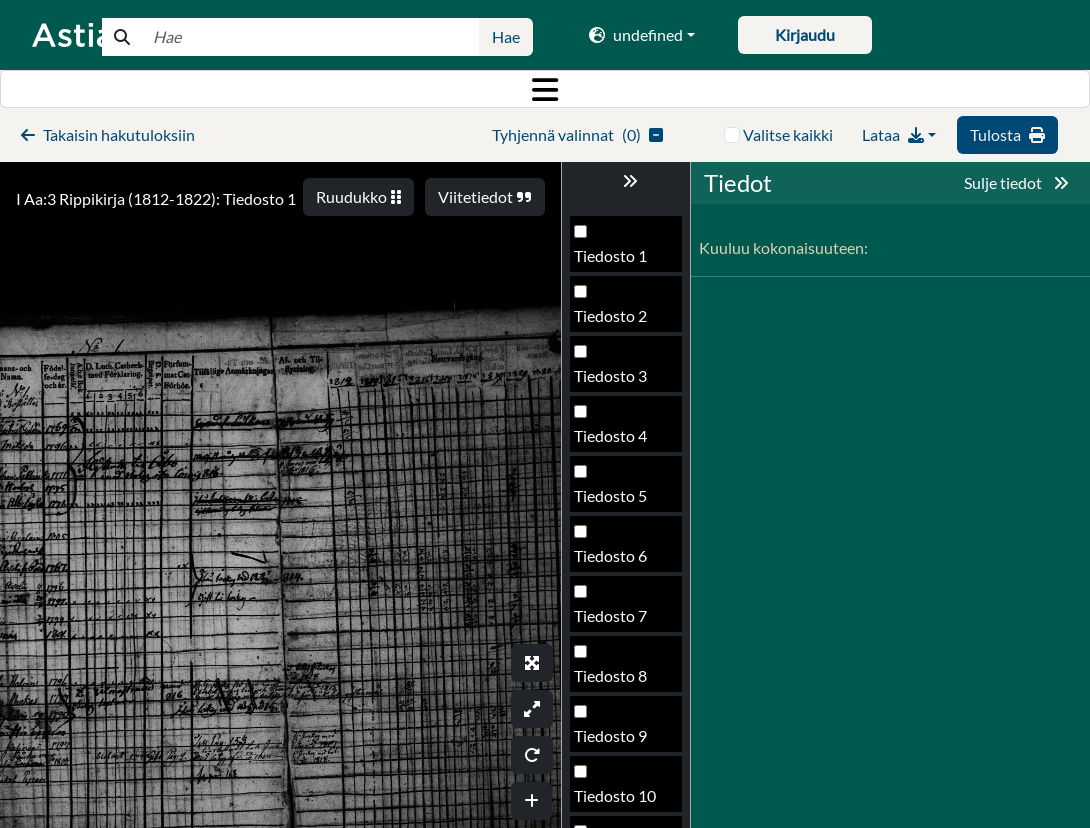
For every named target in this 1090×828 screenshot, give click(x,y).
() (577, 134)
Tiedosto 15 (615, 381)
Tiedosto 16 (615, 441)
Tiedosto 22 (615, 801)
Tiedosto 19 (615, 621)
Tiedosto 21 (615, 741)
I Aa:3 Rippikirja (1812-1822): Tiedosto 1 (156, 198)
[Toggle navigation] (545, 89)
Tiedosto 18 (615, 561)
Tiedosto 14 (615, 321)
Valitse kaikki (788, 134)
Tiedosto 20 (615, 681)
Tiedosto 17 (615, 501)
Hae (506, 36)
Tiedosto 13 (615, 261)
